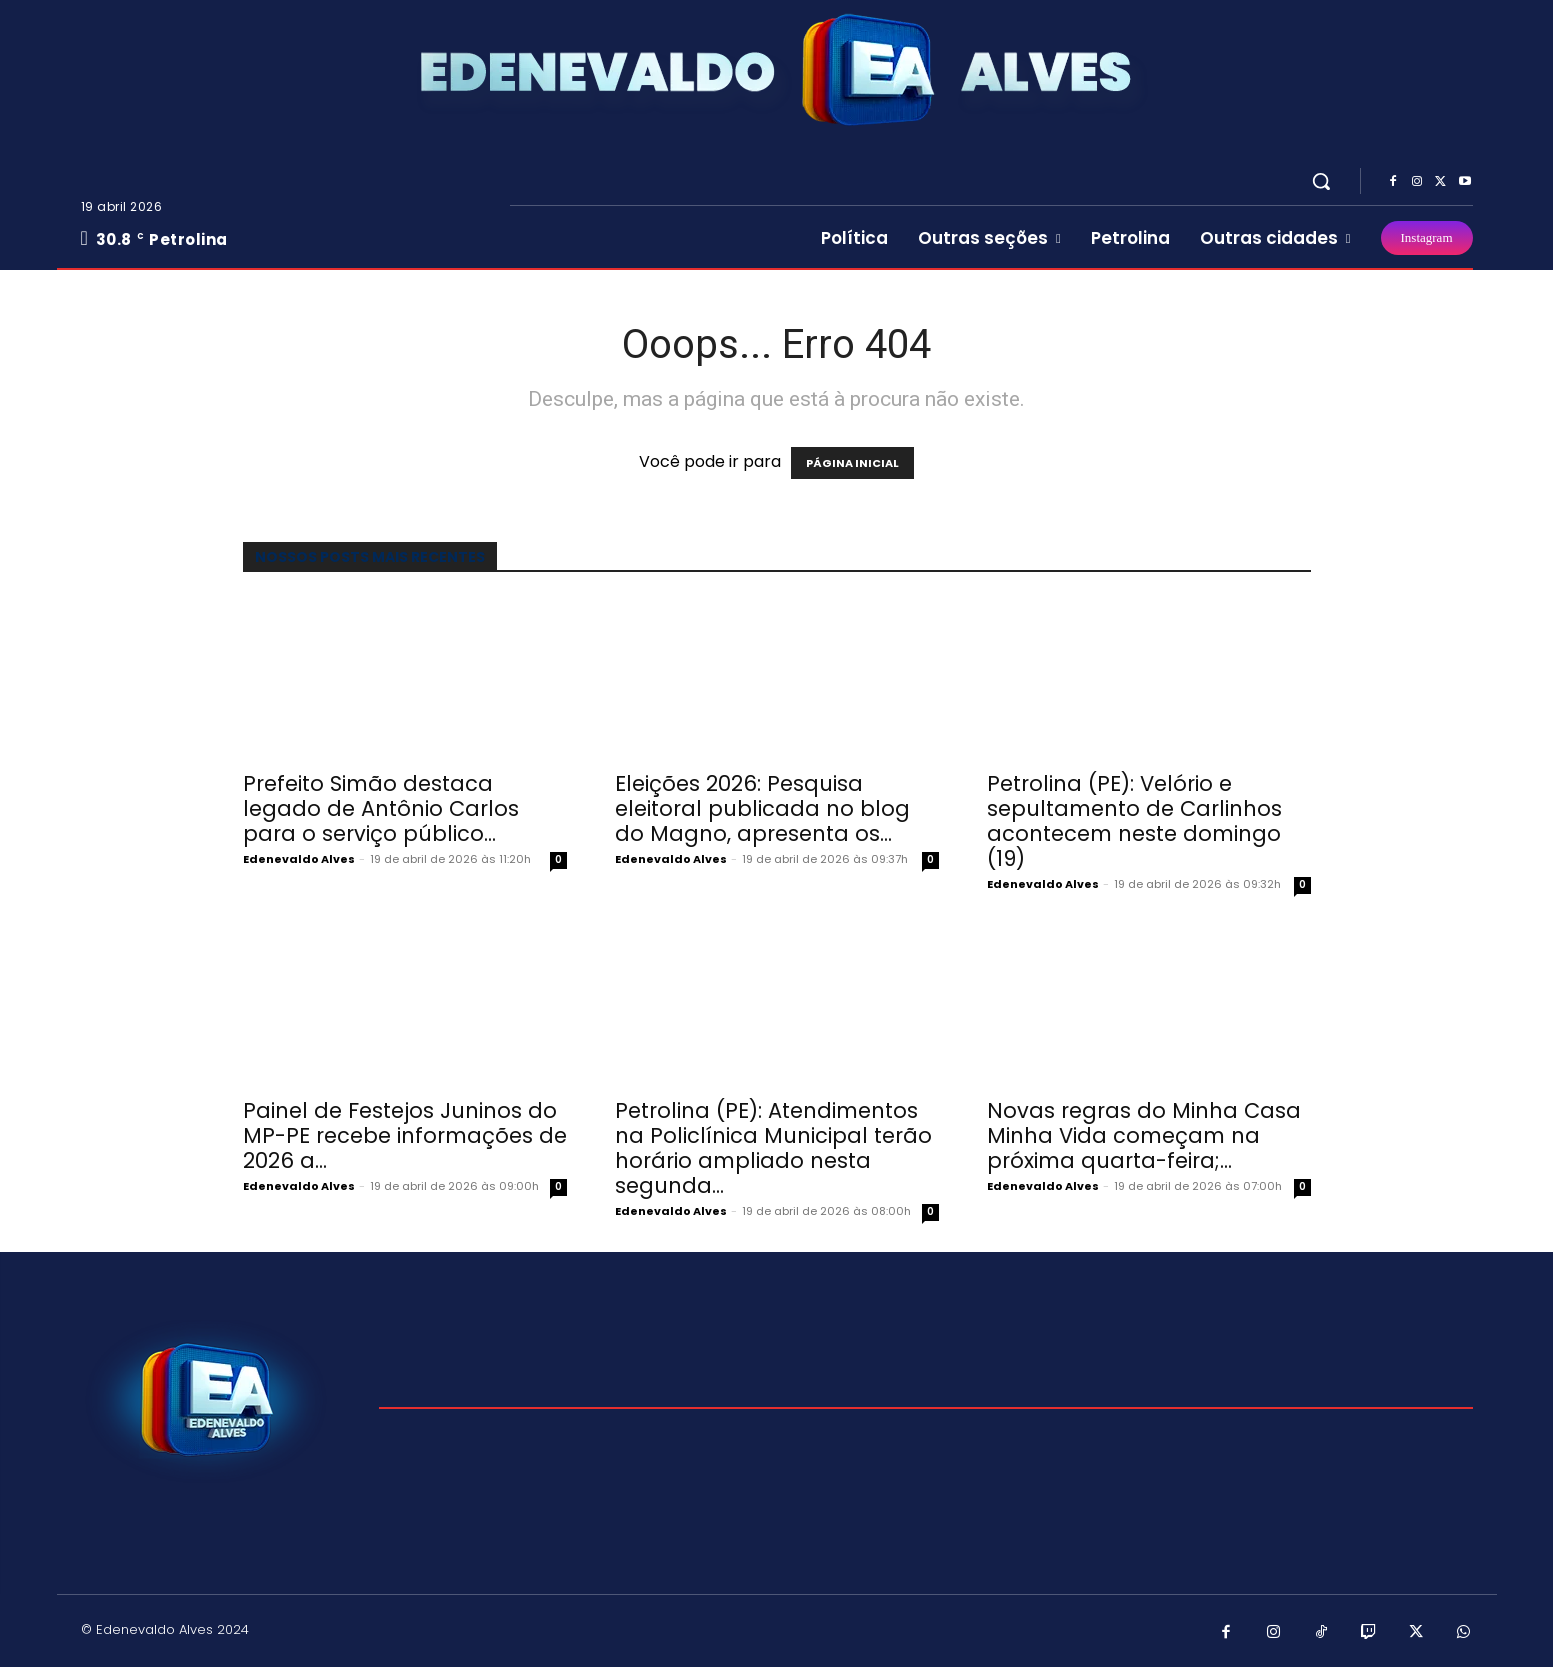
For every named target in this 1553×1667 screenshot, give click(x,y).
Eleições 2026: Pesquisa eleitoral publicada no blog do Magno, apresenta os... (762, 808)
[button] (1321, 181)
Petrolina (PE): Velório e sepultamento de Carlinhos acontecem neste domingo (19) (1134, 821)
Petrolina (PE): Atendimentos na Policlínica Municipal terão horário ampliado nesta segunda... (773, 1148)
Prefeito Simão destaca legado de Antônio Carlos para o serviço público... (381, 808)
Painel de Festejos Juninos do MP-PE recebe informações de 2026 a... (405, 1135)
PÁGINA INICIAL (852, 463)
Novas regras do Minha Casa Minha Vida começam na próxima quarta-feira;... (1144, 1135)
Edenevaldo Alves (299, 859)
